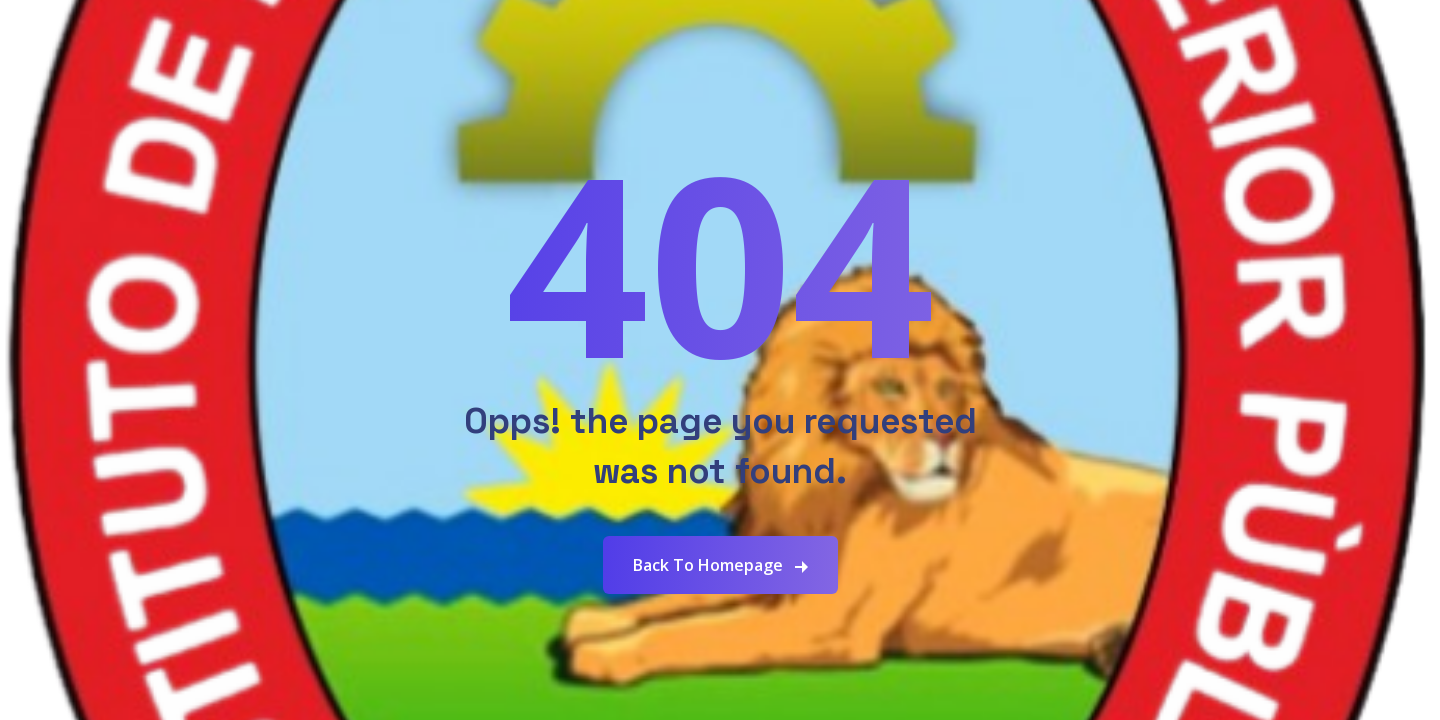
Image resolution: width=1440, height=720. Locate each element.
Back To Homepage (708, 565)
